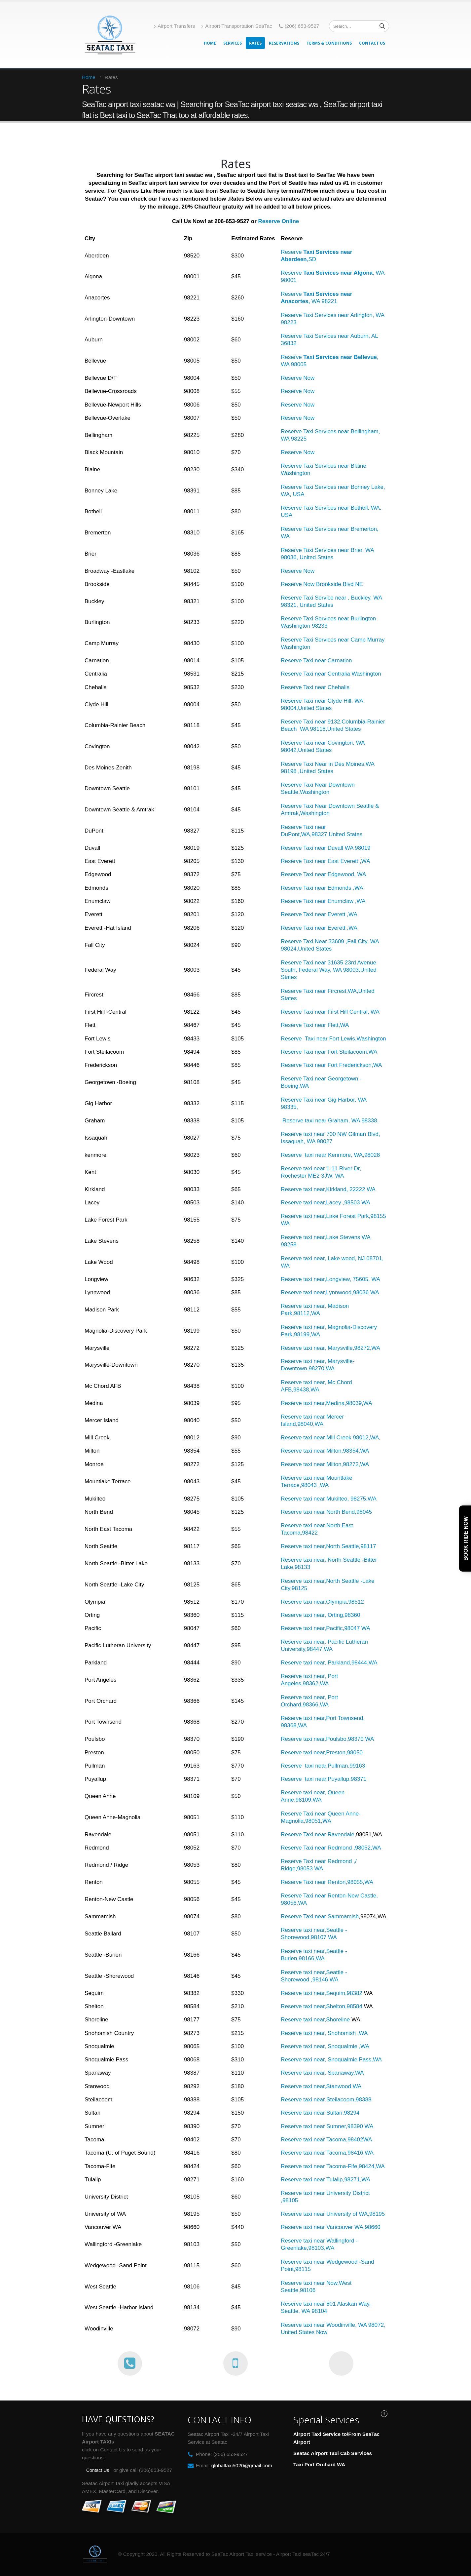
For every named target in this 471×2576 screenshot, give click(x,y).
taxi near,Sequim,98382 (332, 1993)
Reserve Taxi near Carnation (316, 660)
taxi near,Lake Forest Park (336, 1216)
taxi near (314, 1134)
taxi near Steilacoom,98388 (337, 2099)
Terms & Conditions (329, 43)
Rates (255, 43)
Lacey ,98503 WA (348, 1202)
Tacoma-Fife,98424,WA (355, 2166)
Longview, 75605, (348, 1279)
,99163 (356, 1766)
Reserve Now (298, 378)
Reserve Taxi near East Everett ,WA (325, 861)
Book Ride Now (466, 1538)
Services (232, 43)
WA (361, 874)
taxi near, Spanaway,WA (333, 2073)
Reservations (284, 43)
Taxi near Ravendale (328, 1834)
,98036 (360, 1292)
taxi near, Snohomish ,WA (335, 2033)
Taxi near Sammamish (331, 1916)
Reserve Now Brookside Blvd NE (322, 584)
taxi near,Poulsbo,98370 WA (338, 1739)
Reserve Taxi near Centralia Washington (331, 674)
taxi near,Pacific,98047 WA (336, 1628)
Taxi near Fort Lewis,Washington (344, 1038)
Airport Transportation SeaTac (236, 26)
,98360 (351, 1615)
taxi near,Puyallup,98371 (334, 1779)
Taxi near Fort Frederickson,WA (342, 1065)
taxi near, (314, 1202)
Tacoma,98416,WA (349, 2153)
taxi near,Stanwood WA (332, 2086)
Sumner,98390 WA (349, 2126)
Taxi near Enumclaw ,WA (334, 901)
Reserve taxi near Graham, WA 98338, (330, 1120)
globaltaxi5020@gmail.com (241, 2465)
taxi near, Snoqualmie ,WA (336, 2046)
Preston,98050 (344, 1752)
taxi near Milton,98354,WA (336, 1451)
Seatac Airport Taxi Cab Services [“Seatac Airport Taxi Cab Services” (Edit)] (332, 2453)
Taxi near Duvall (323, 848)
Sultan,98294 (342, 2113)
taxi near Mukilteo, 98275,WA (339, 1499)
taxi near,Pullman (325, 1766)
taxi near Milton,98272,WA (336, 1464)
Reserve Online (278, 221)
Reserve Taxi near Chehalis (315, 687)
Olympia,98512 (345, 1602)
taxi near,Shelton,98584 (333, 2006)
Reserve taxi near (303, 2304)
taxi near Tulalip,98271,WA (336, 2179)
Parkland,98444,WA (351, 1662)
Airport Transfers (174, 26)
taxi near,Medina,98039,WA (337, 1403)
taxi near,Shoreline (326, 2019)
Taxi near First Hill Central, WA (341, 1012)
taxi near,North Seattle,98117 (339, 1546)
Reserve (292, 806)
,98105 (289, 2200)
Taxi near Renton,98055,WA (338, 1882)
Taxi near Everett (324, 914)
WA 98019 (358, 848)
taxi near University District (336, 2193)
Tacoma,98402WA (348, 2139)
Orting (334, 1615)
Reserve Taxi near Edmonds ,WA (322, 888)
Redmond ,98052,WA (354, 1848)
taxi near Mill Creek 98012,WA (341, 1437)
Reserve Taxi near (304, 701)
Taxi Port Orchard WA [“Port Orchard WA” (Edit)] (319, 2464)
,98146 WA (323, 1979)
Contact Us (372, 43)
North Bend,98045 (348, 1512)
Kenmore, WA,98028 (353, 1155)
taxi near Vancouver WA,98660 (341, 2227)
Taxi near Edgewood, (330, 874)
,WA (351, 914)
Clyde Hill (339, 701)
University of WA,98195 (355, 2214)
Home (210, 43)
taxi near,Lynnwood (327, 1292)
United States (315, 750)
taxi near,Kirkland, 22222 (335, 1189)
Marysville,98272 (348, 1348)
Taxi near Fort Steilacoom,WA (340, 1052)
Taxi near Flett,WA (326, 1025)
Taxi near (315, 1848)
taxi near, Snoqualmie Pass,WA (342, 2059)
